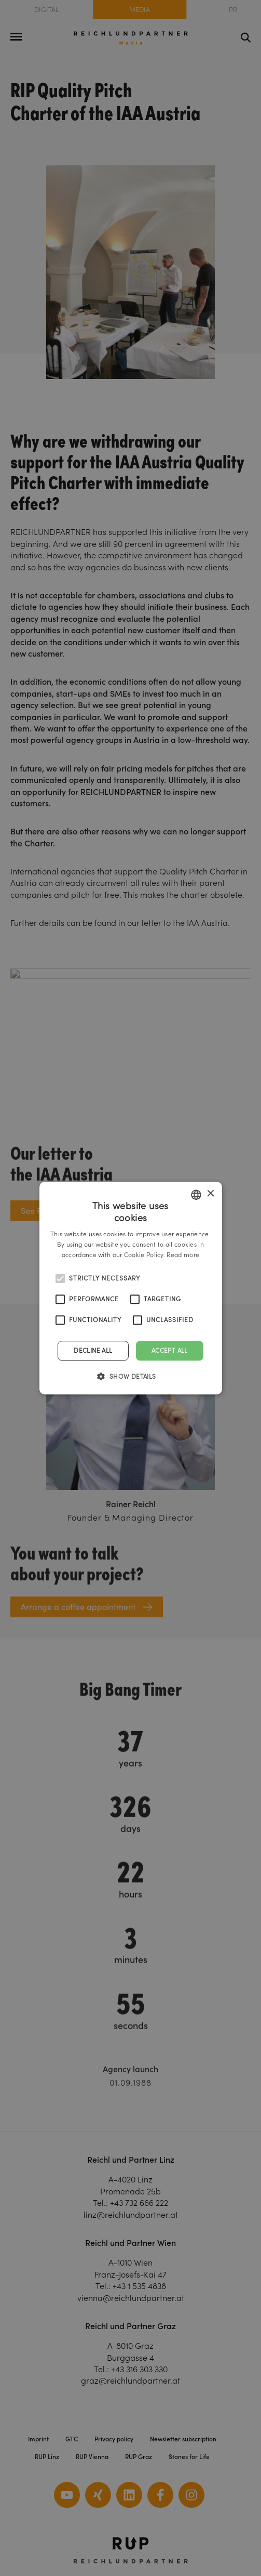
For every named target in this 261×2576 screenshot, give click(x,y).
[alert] (130, 1288)
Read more (183, 1255)
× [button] (210, 1194)
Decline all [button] (93, 1350)
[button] (130, 1376)
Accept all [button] (170, 1350)
